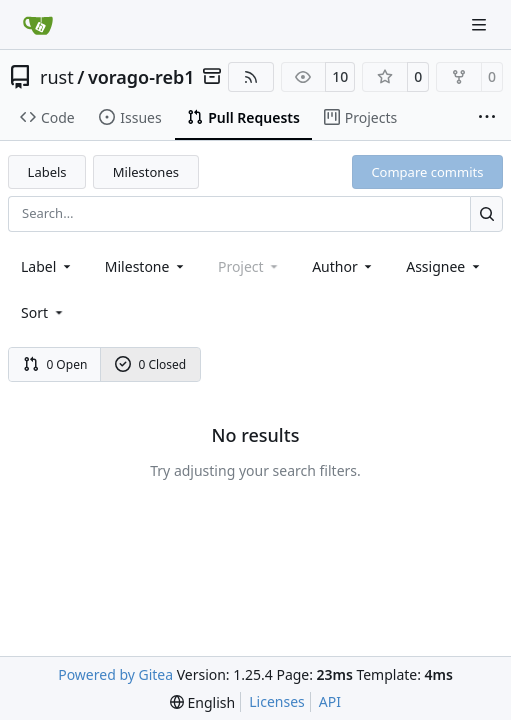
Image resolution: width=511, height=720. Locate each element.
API (330, 701)
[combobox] (47, 266)
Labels (47, 172)
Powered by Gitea (115, 674)
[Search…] (486, 213)
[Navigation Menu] (481, 24)
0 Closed (151, 364)
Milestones (146, 172)
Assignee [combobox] (444, 266)
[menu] (43, 312)
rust (57, 77)
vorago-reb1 (141, 77)
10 (340, 76)
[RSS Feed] (251, 77)
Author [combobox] (343, 266)
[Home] (38, 25)
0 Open (55, 364)
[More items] (487, 118)
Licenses (277, 701)
